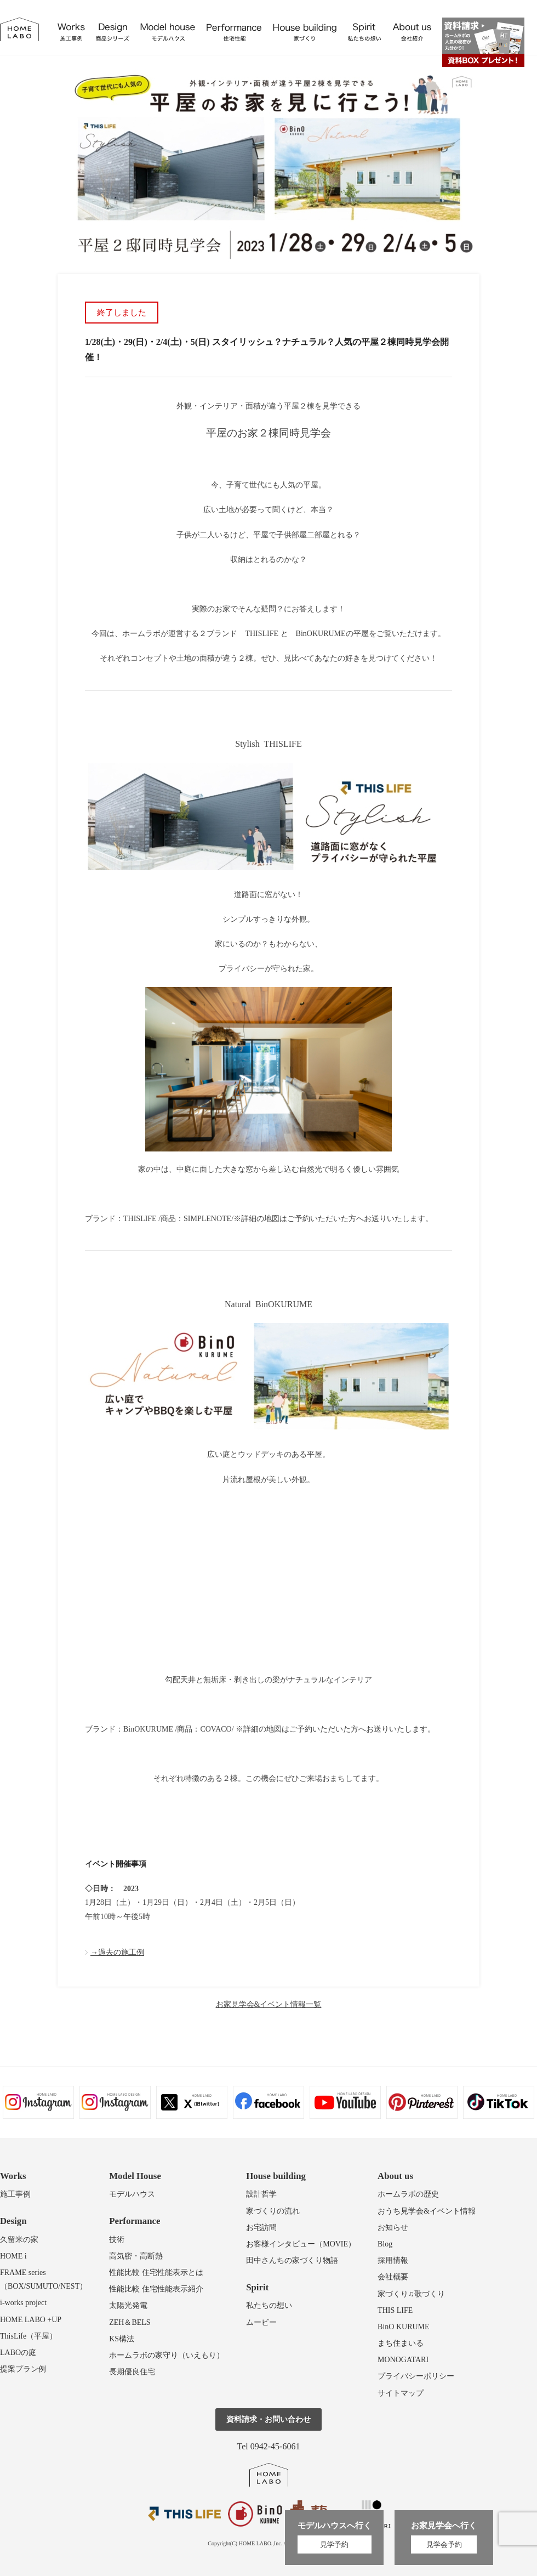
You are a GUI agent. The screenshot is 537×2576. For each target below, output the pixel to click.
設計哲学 (261, 2194)
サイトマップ (401, 2393)
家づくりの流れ (273, 2211)
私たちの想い (269, 2305)
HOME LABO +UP (30, 2320)
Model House (135, 2176)
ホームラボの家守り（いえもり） (166, 2355)
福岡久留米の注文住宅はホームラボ (19, 29)
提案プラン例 (23, 2369)
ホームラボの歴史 (408, 2194)
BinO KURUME (404, 2327)
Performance (134, 2221)
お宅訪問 (261, 2227)
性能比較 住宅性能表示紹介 (156, 2289)
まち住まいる (401, 2343)
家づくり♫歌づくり (411, 2294)
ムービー (261, 2322)
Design (13, 2221)
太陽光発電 (128, 2305)
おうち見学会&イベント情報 (427, 2211)
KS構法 (121, 2339)
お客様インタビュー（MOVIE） (301, 2244)
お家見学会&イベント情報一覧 (269, 2004)
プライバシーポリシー (416, 2376)
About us (395, 2176)
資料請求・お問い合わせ (268, 2419)
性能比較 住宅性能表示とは (156, 2272)
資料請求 (483, 42)
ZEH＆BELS (129, 2322)
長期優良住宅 (132, 2372)
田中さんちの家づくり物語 (292, 2260)
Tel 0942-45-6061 (268, 2446)
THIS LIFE (395, 2310)
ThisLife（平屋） (28, 2336)
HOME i (13, 2256)
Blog (385, 2244)
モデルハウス (132, 2194)
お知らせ (393, 2227)
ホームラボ (268, 2475)
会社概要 (393, 2277)
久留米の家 (19, 2239)
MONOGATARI (403, 2360)
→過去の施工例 (117, 1952)
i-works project (23, 2303)
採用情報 (393, 2260)
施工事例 (15, 2194)
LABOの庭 (18, 2352)
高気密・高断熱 (136, 2256)
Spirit (257, 2287)
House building (276, 2176)
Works (13, 2176)
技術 (116, 2239)
